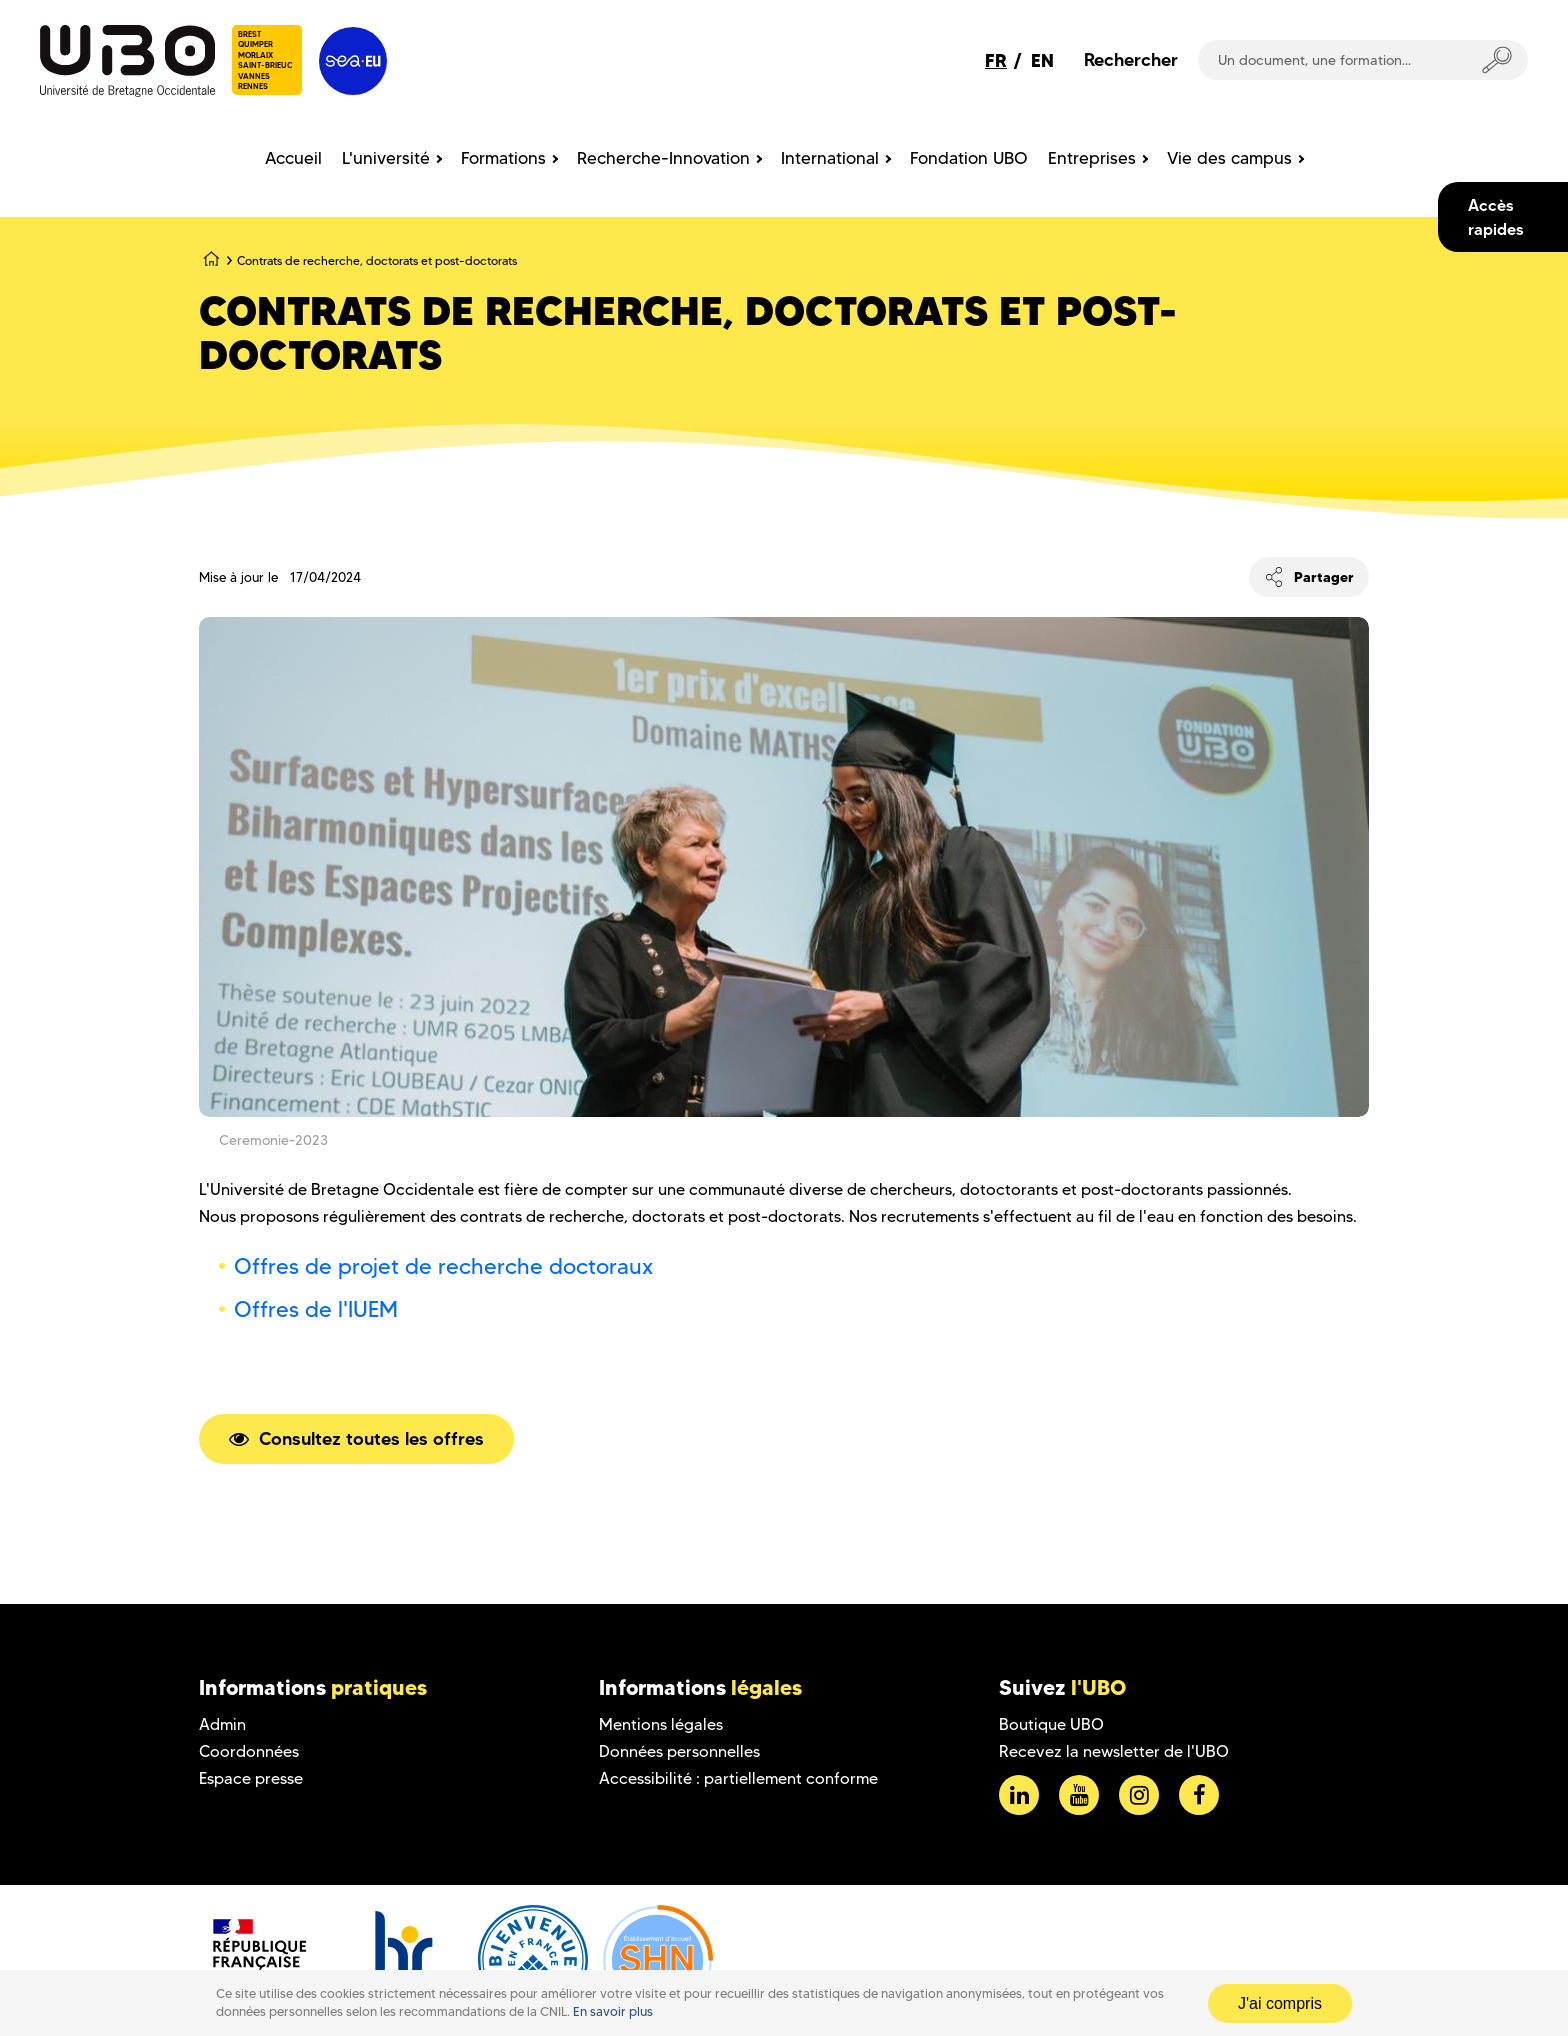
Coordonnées (249, 1751)
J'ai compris (1280, 2003)
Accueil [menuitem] (293, 158)
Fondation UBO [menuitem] (969, 158)
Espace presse (251, 1778)
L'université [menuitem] (386, 158)
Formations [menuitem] (503, 158)
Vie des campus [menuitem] (1229, 158)
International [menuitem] (830, 158)
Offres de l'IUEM (316, 1309)
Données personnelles (679, 1751)
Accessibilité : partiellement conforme (738, 1778)
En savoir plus (613, 2011)
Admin (222, 1724)
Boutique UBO (1051, 1724)
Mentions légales (661, 1724)
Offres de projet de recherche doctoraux (443, 1266)
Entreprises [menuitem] (1092, 158)
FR (996, 60)
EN (1042, 60)
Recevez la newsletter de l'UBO (1114, 1751)
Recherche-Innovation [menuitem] (663, 158)
